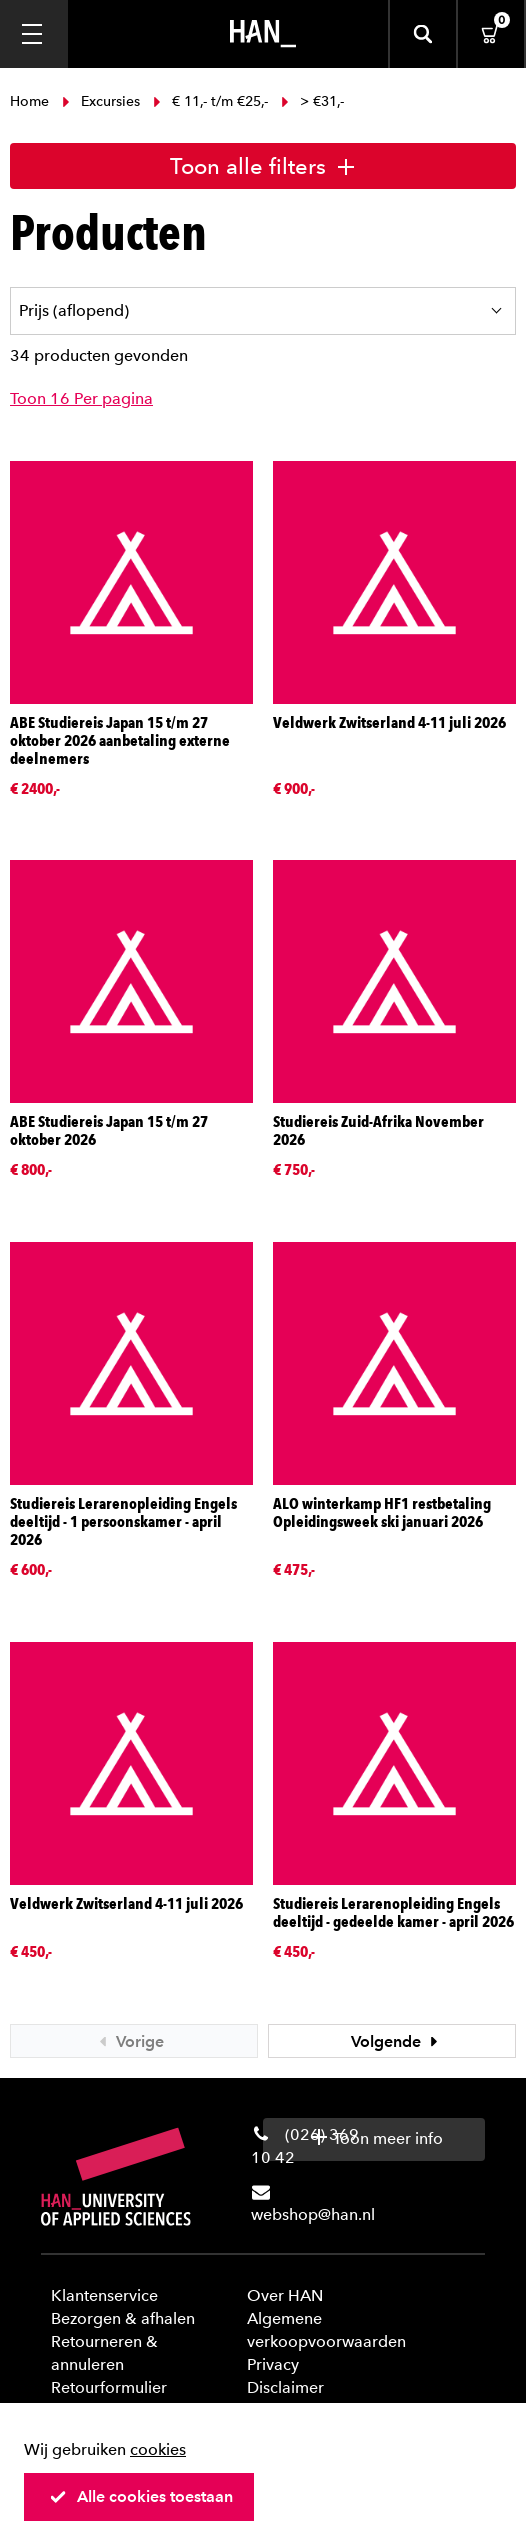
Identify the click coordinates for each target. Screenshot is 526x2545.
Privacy (273, 2364)
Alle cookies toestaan (141, 2496)
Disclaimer (285, 2387)
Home (31, 101)
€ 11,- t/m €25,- (210, 101)
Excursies (101, 101)
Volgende (397, 2041)
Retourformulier (109, 2387)
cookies (158, 2449)
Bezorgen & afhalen (123, 2318)
